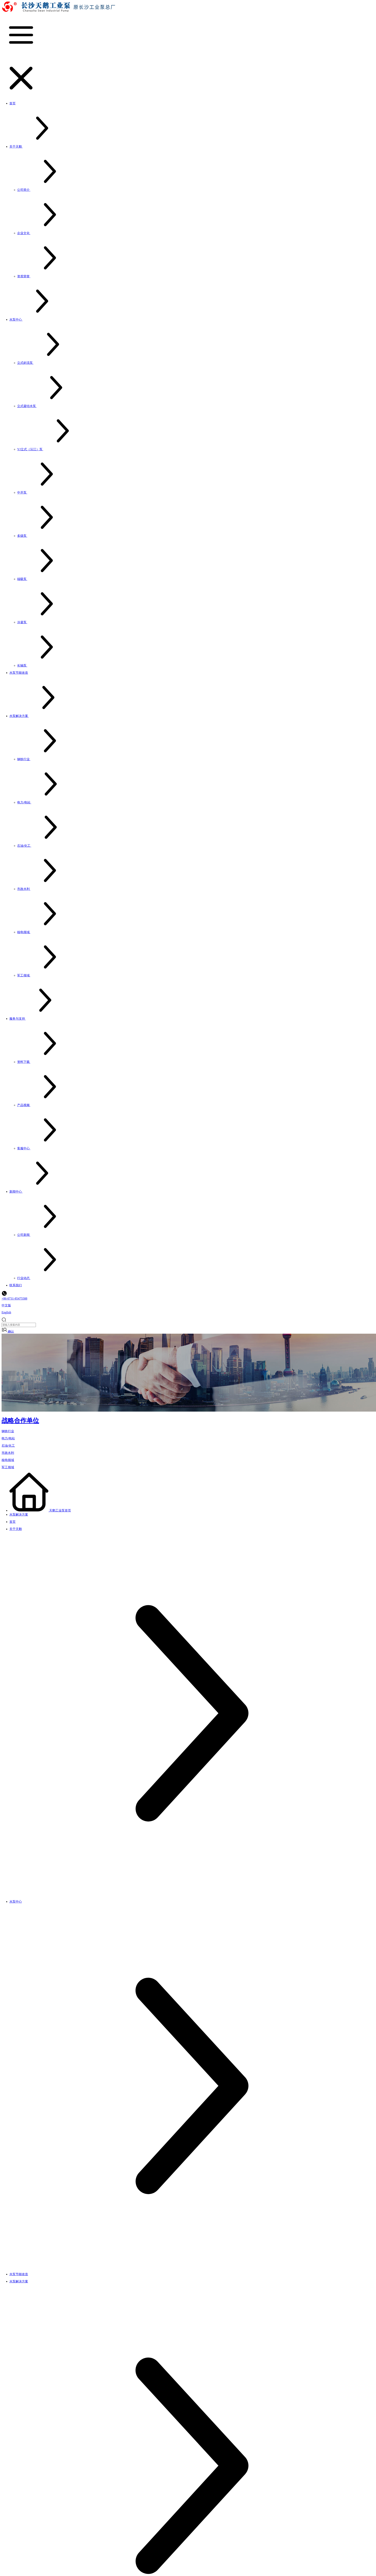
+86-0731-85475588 (14, 1298)
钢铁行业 (8, 1431)
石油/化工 (8, 1445)
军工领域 (8, 1467)
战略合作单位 (20, 1420)
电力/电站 (8, 1438)
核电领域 (8, 1460)
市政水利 (8, 1452)
